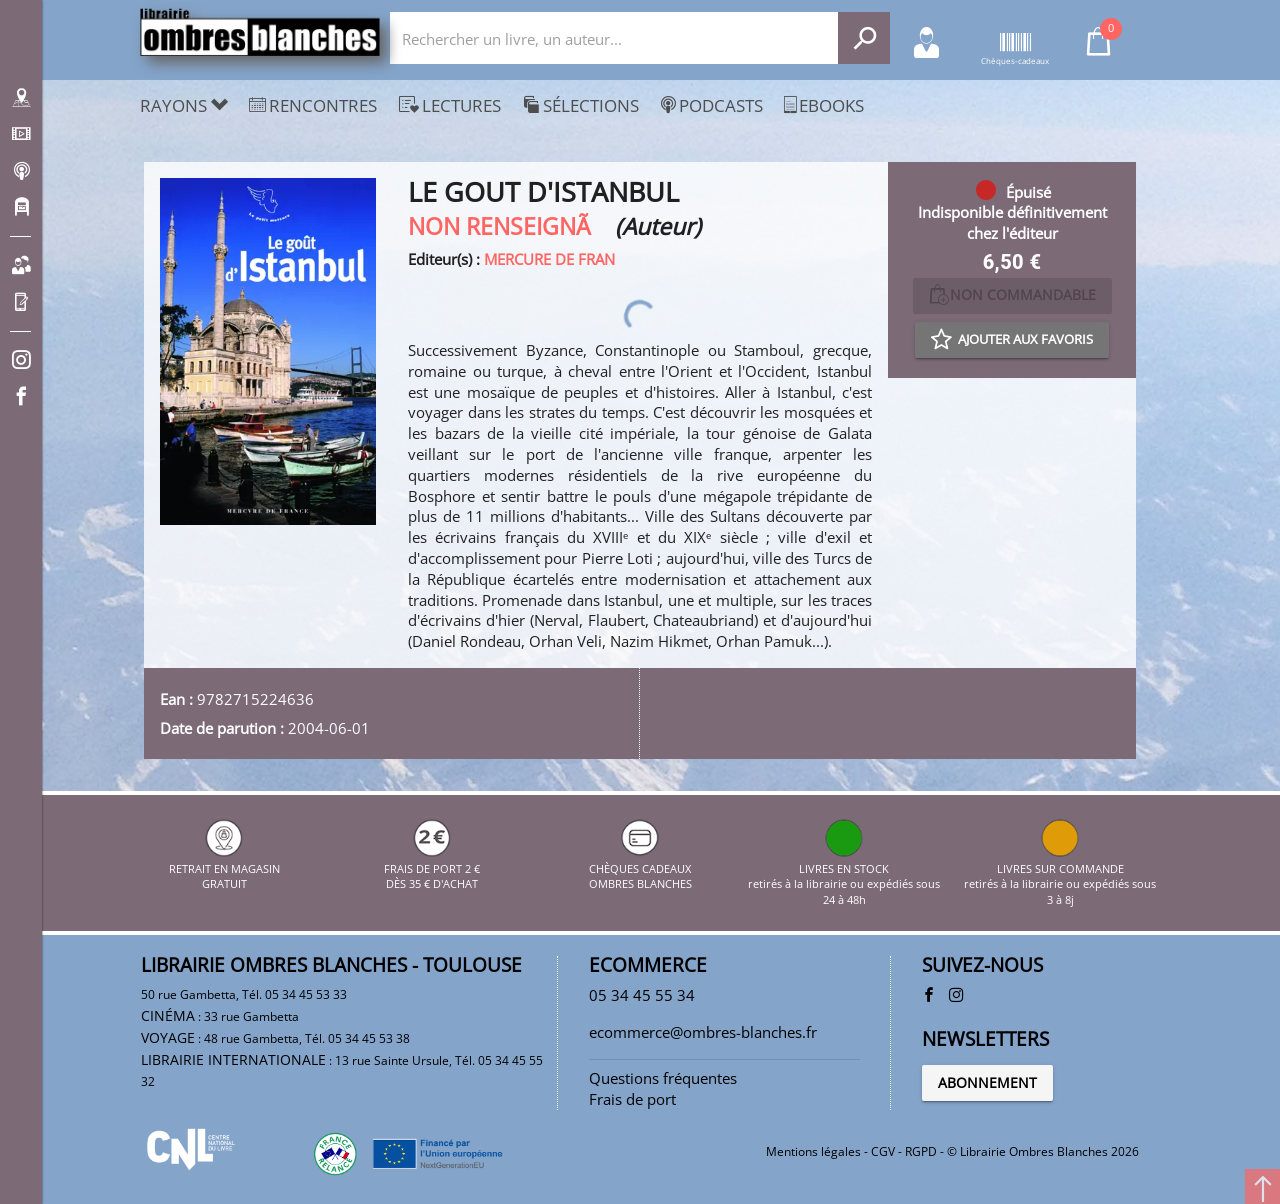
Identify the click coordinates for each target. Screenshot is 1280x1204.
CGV (883, 1151)
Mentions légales (813, 1151)
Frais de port (632, 1099)
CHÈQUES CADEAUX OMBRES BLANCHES (640, 868)
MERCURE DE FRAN (549, 259)
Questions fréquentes (663, 1078)
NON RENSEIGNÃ (508, 226)
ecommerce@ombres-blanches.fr (703, 1032)
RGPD (921, 1151)
